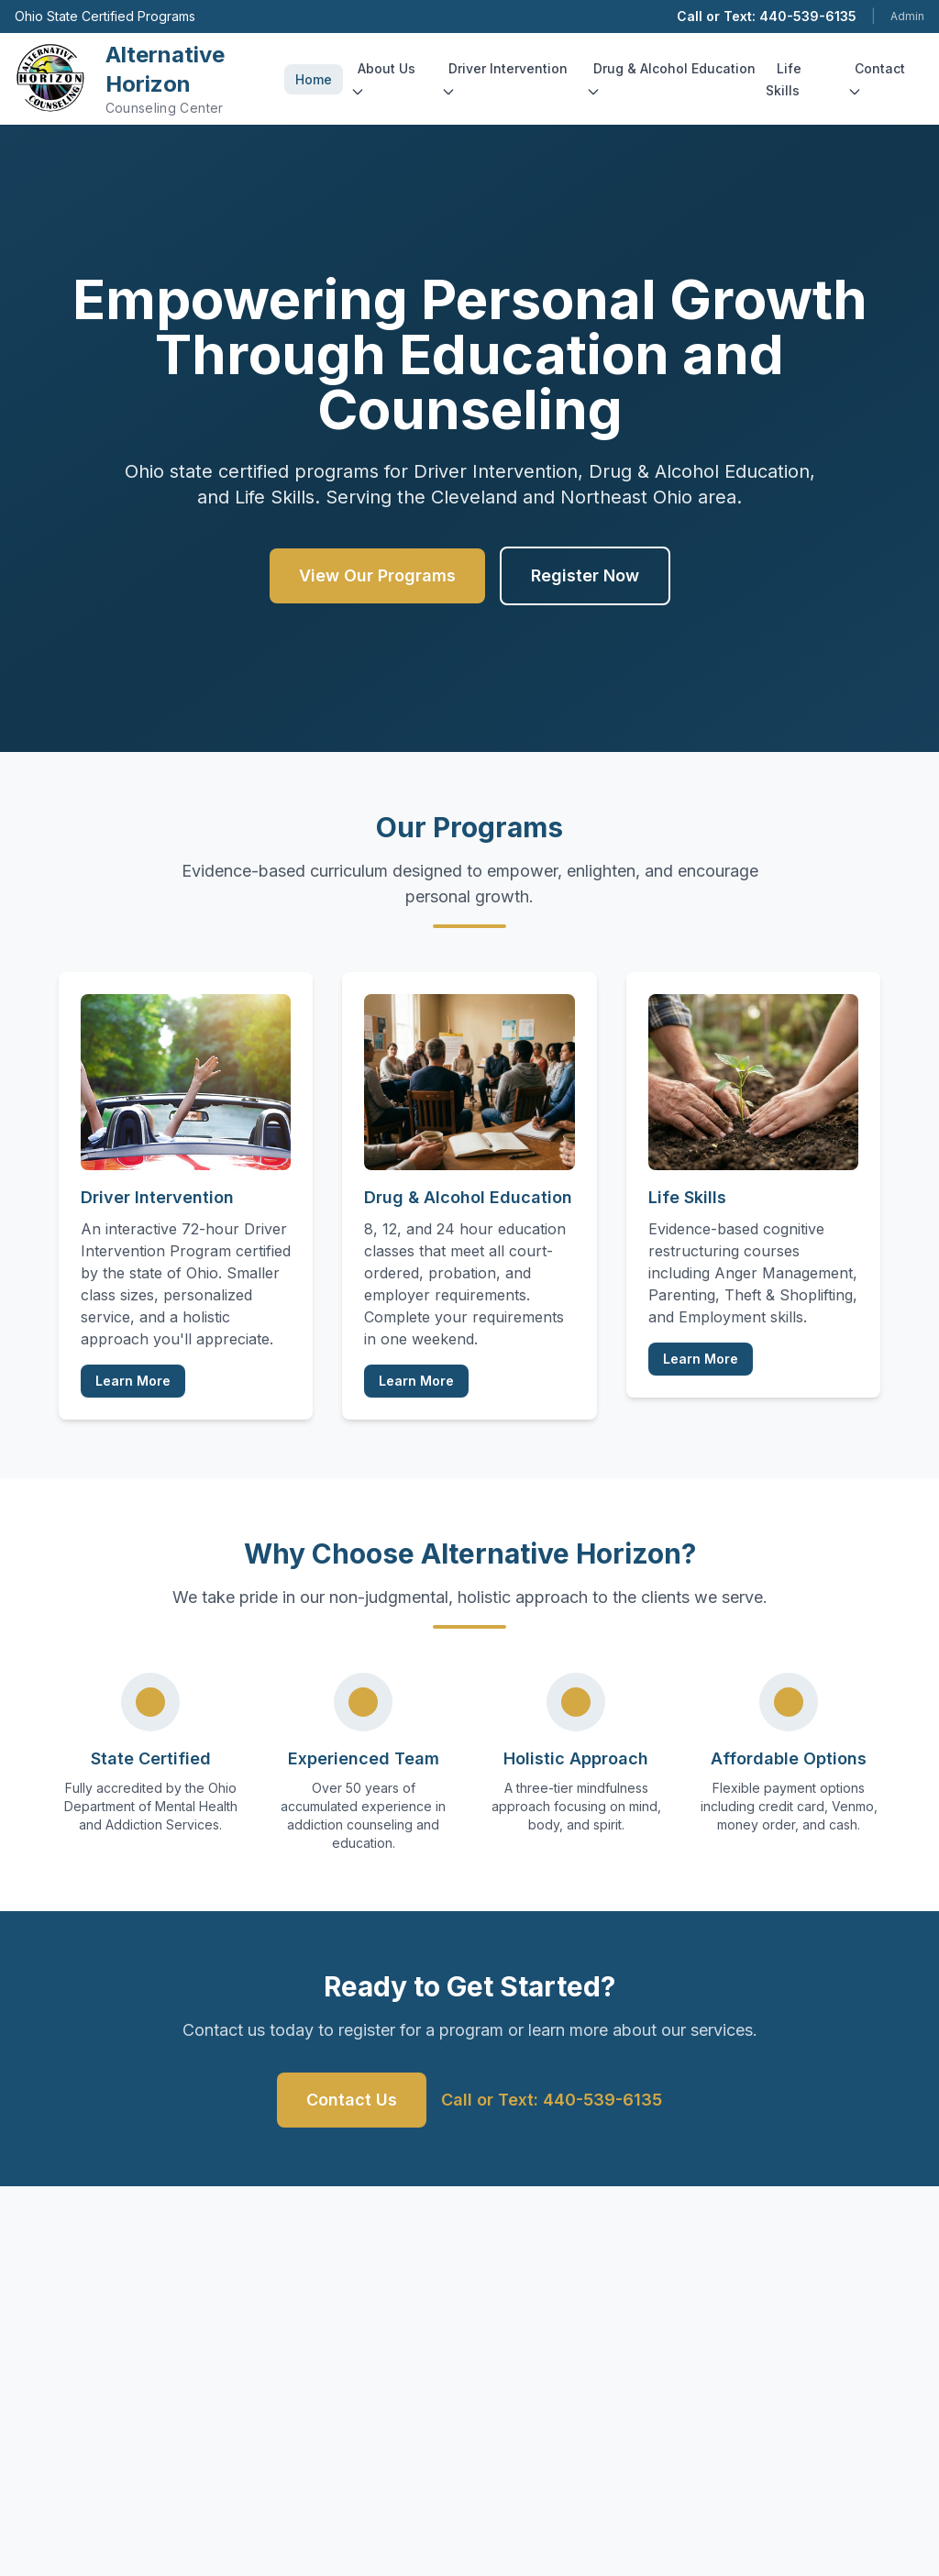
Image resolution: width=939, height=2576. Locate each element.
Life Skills (783, 79)
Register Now (585, 575)
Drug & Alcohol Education (671, 80)
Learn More (133, 1380)
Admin (907, 16)
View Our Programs (377, 575)
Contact (876, 80)
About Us (382, 80)
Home (313, 79)
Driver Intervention (504, 80)
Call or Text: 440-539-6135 (766, 16)
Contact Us (351, 2099)
